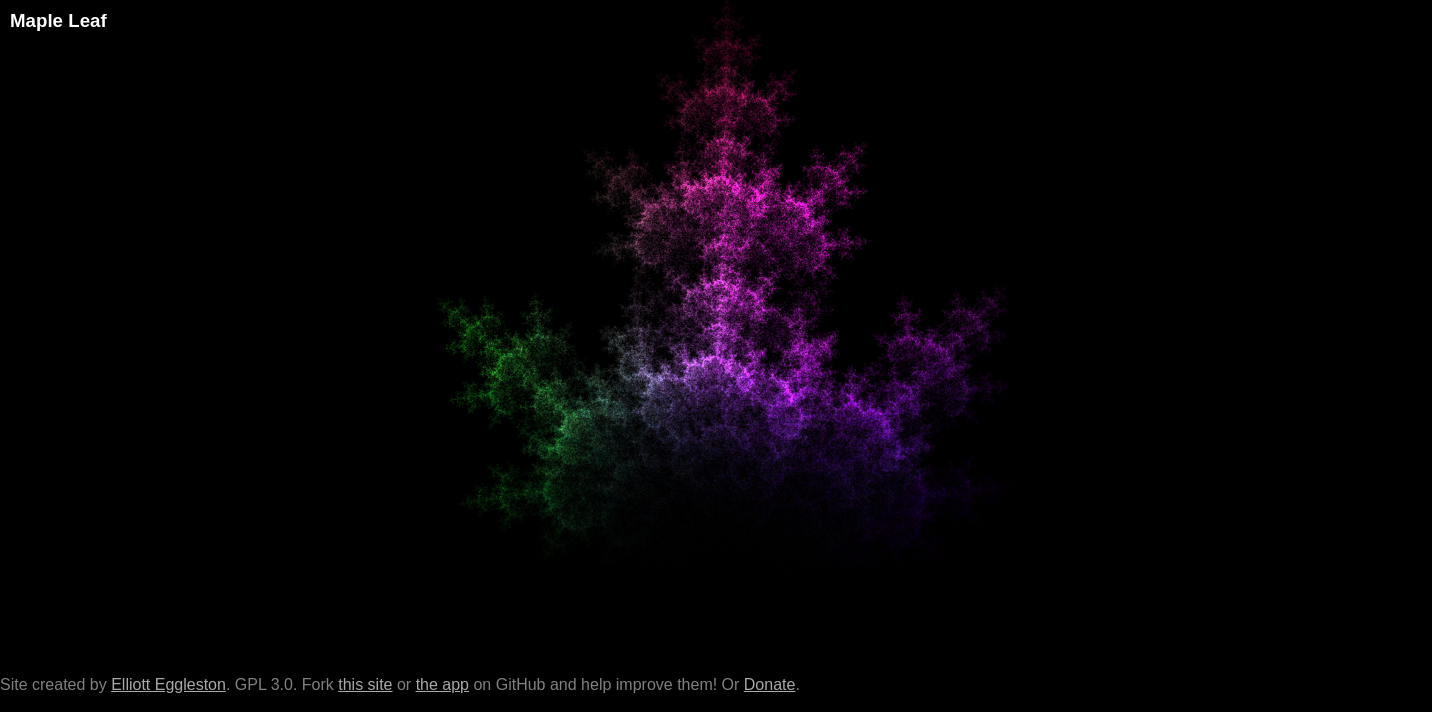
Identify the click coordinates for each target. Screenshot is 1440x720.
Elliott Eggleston (168, 684)
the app (442, 684)
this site (365, 684)
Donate (770, 684)
